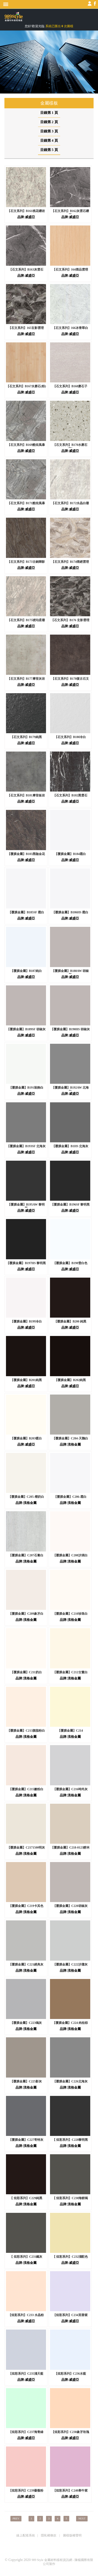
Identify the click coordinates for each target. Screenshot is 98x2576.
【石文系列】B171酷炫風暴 (26, 503)
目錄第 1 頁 (49, 112)
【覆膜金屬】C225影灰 (26, 2081)
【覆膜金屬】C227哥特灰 (26, 2139)
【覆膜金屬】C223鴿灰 (26, 2023)
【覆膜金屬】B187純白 (26, 971)
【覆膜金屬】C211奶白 (26, 1672)
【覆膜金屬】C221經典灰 (26, 1964)
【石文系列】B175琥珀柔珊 (26, 620)
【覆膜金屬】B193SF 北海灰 (26, 1146)
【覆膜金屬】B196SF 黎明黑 (70, 1204)
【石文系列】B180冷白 (70, 737)
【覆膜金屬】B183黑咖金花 (26, 854)
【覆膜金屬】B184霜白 (70, 854)
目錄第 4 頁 (49, 140)
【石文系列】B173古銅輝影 (26, 561)
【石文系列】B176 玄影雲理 (70, 620)
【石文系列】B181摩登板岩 (26, 795)
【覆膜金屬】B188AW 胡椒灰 (70, 971)
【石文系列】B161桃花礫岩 (26, 211)
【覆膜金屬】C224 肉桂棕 (70, 2023)
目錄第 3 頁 (49, 131)
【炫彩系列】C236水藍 (70, 2373)
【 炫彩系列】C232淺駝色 (70, 2256)
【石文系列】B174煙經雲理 (70, 561)
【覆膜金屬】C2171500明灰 (26, 1847)
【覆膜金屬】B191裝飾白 (26, 1087)
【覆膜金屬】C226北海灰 (70, 2081)
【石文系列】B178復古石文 (70, 678)
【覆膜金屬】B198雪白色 (70, 1263)
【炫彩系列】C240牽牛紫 (70, 2490)
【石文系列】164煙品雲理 (70, 269)
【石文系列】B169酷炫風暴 (26, 445)
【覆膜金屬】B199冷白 (26, 1321)
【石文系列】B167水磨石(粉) (26, 386)
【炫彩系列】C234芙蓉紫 (70, 2315)
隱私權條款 (48, 2535)
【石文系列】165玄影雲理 (26, 328)
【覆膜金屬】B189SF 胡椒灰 (26, 1029)
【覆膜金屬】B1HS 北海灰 (70, 1146)
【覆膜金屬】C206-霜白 (70, 1496)
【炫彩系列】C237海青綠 (26, 2432)
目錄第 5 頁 (49, 150)
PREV (16, 2518)
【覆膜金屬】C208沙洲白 (70, 1555)
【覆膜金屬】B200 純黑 (70, 1321)
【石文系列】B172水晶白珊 (70, 503)
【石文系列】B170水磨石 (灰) (70, 445)
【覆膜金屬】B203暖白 (26, 1438)
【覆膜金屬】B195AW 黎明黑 (26, 1205)
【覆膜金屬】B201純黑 (26, 1380)
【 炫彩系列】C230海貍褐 (70, 2198)
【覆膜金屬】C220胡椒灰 (70, 1906)
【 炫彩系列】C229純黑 (26, 2198)
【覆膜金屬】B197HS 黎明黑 (26, 1263)
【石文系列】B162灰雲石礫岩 (70, 211)
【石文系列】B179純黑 (26, 737)
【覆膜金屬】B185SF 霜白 (26, 912)
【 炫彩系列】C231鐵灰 (26, 2256)
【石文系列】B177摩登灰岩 (26, 678)
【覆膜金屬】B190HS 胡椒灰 (70, 1029)
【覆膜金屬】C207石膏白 (26, 1555)
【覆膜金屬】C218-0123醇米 (70, 1847)
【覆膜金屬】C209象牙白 (26, 1613)
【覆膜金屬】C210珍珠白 (70, 1613)
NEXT (81, 2518)
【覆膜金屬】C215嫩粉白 (26, 1789)
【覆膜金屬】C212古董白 (70, 1672)
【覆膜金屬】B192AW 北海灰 (70, 1088)
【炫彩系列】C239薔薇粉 (26, 2490)
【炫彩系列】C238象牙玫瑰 (70, 2432)
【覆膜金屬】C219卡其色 (26, 1906)
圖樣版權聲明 (72, 2535)
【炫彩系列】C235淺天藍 (26, 2373)
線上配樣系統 (25, 2535)
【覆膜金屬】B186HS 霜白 (70, 912)
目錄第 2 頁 (49, 122)
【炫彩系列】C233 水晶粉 (26, 2315)
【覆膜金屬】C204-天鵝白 (70, 1438)
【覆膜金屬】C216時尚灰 (70, 1789)
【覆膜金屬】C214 (70, 1730)
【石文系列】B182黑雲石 (70, 795)
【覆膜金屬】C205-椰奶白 (26, 1496)
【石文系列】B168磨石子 (70, 386)
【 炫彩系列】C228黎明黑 (70, 2139)
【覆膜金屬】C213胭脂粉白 (26, 1730)
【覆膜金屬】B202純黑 (70, 1380)
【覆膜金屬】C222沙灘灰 (70, 1964)
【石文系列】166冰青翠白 (70, 328)
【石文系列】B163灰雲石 (26, 269)
